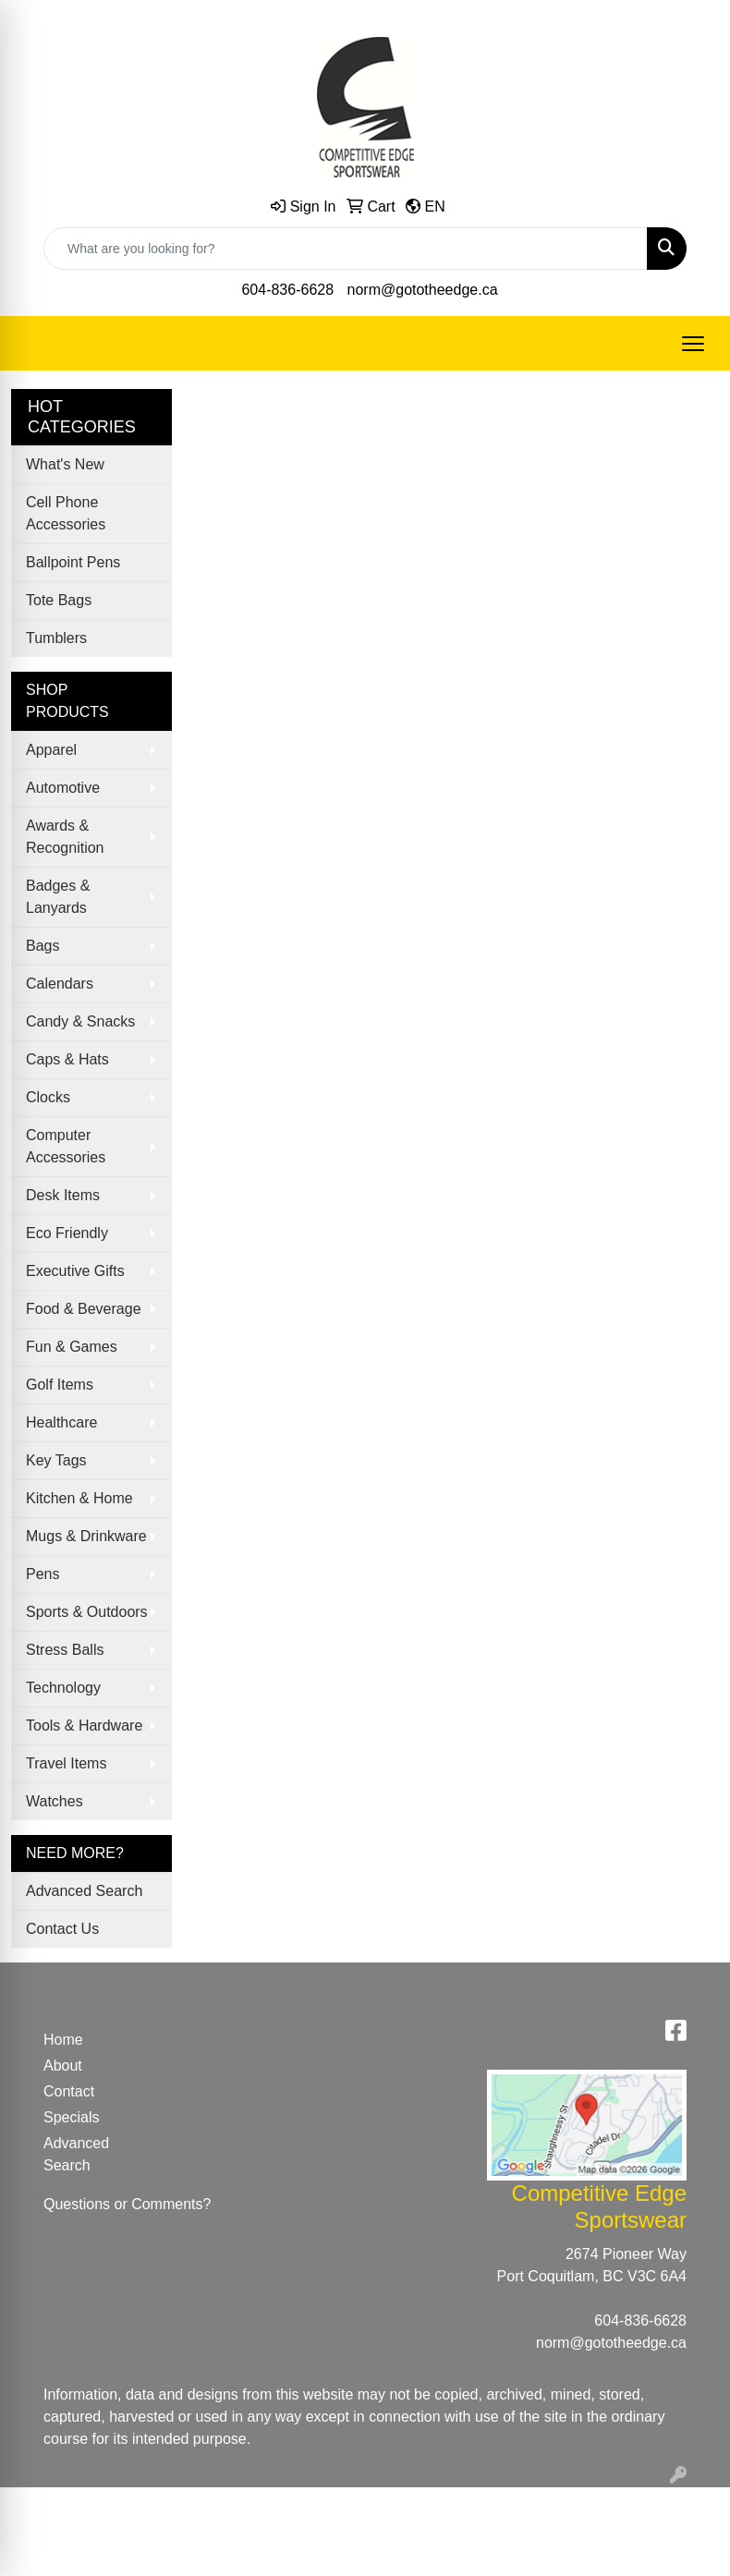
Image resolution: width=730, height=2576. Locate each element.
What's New (65, 464)
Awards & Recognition (65, 837)
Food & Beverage (83, 1309)
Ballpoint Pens (73, 562)
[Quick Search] (345, 248)
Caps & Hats (67, 1059)
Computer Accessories (65, 1146)
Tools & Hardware (84, 1725)
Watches (54, 1801)
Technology (63, 1687)
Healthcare (61, 1422)
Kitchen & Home (79, 1498)
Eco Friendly (67, 1233)
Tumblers (56, 638)
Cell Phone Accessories (65, 513)
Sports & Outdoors (87, 1612)
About (62, 2065)
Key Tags (56, 1460)
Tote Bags (58, 600)
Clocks (48, 1097)
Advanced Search (84, 1891)
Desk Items (63, 1195)
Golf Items (59, 1384)
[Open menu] (693, 343)
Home (63, 2039)
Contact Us (62, 1929)
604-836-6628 (287, 290)
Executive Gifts (75, 1271)
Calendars (59, 983)
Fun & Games (71, 1347)
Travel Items (66, 1763)
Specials (71, 2117)
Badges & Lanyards (58, 897)
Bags (42, 946)
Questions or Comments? (127, 2204)
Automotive (63, 788)
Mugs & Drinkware (86, 1536)
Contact (68, 2091)
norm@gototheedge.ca (422, 290)
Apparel (51, 750)
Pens (42, 1574)
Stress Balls (64, 1650)
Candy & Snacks (80, 1021)
